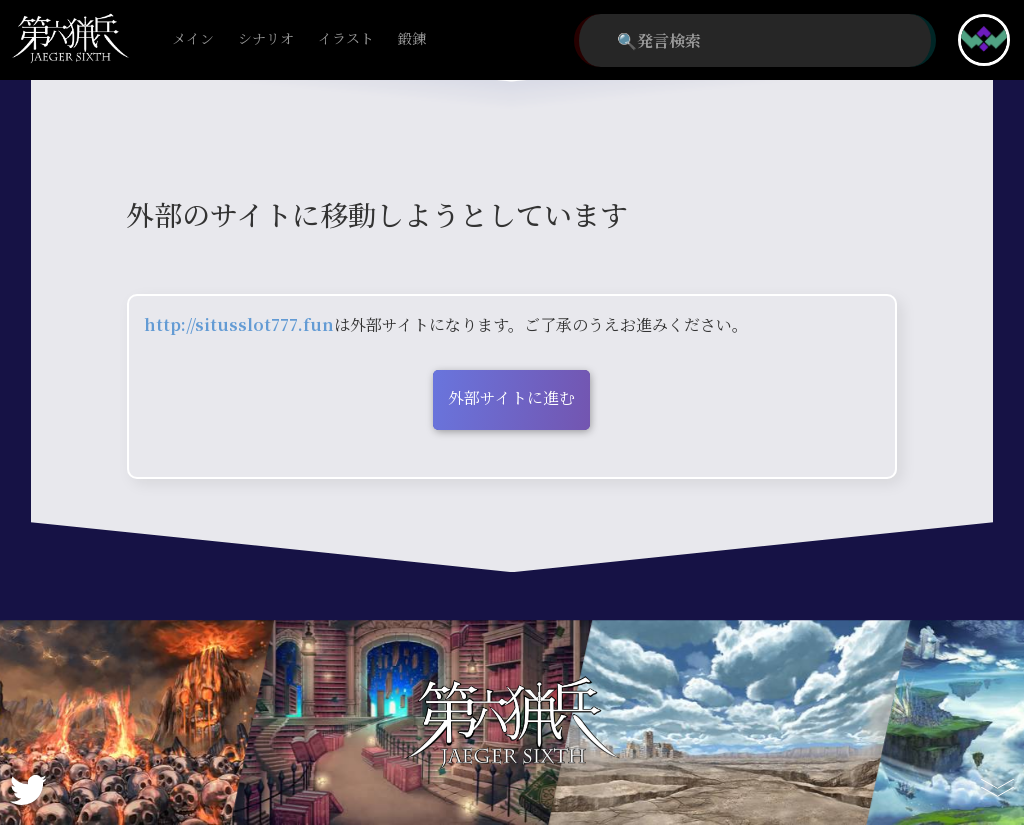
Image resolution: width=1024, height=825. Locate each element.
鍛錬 (412, 39)
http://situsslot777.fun (239, 324)
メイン (193, 39)
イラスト (346, 39)
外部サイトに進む (511, 397)
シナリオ (266, 39)
